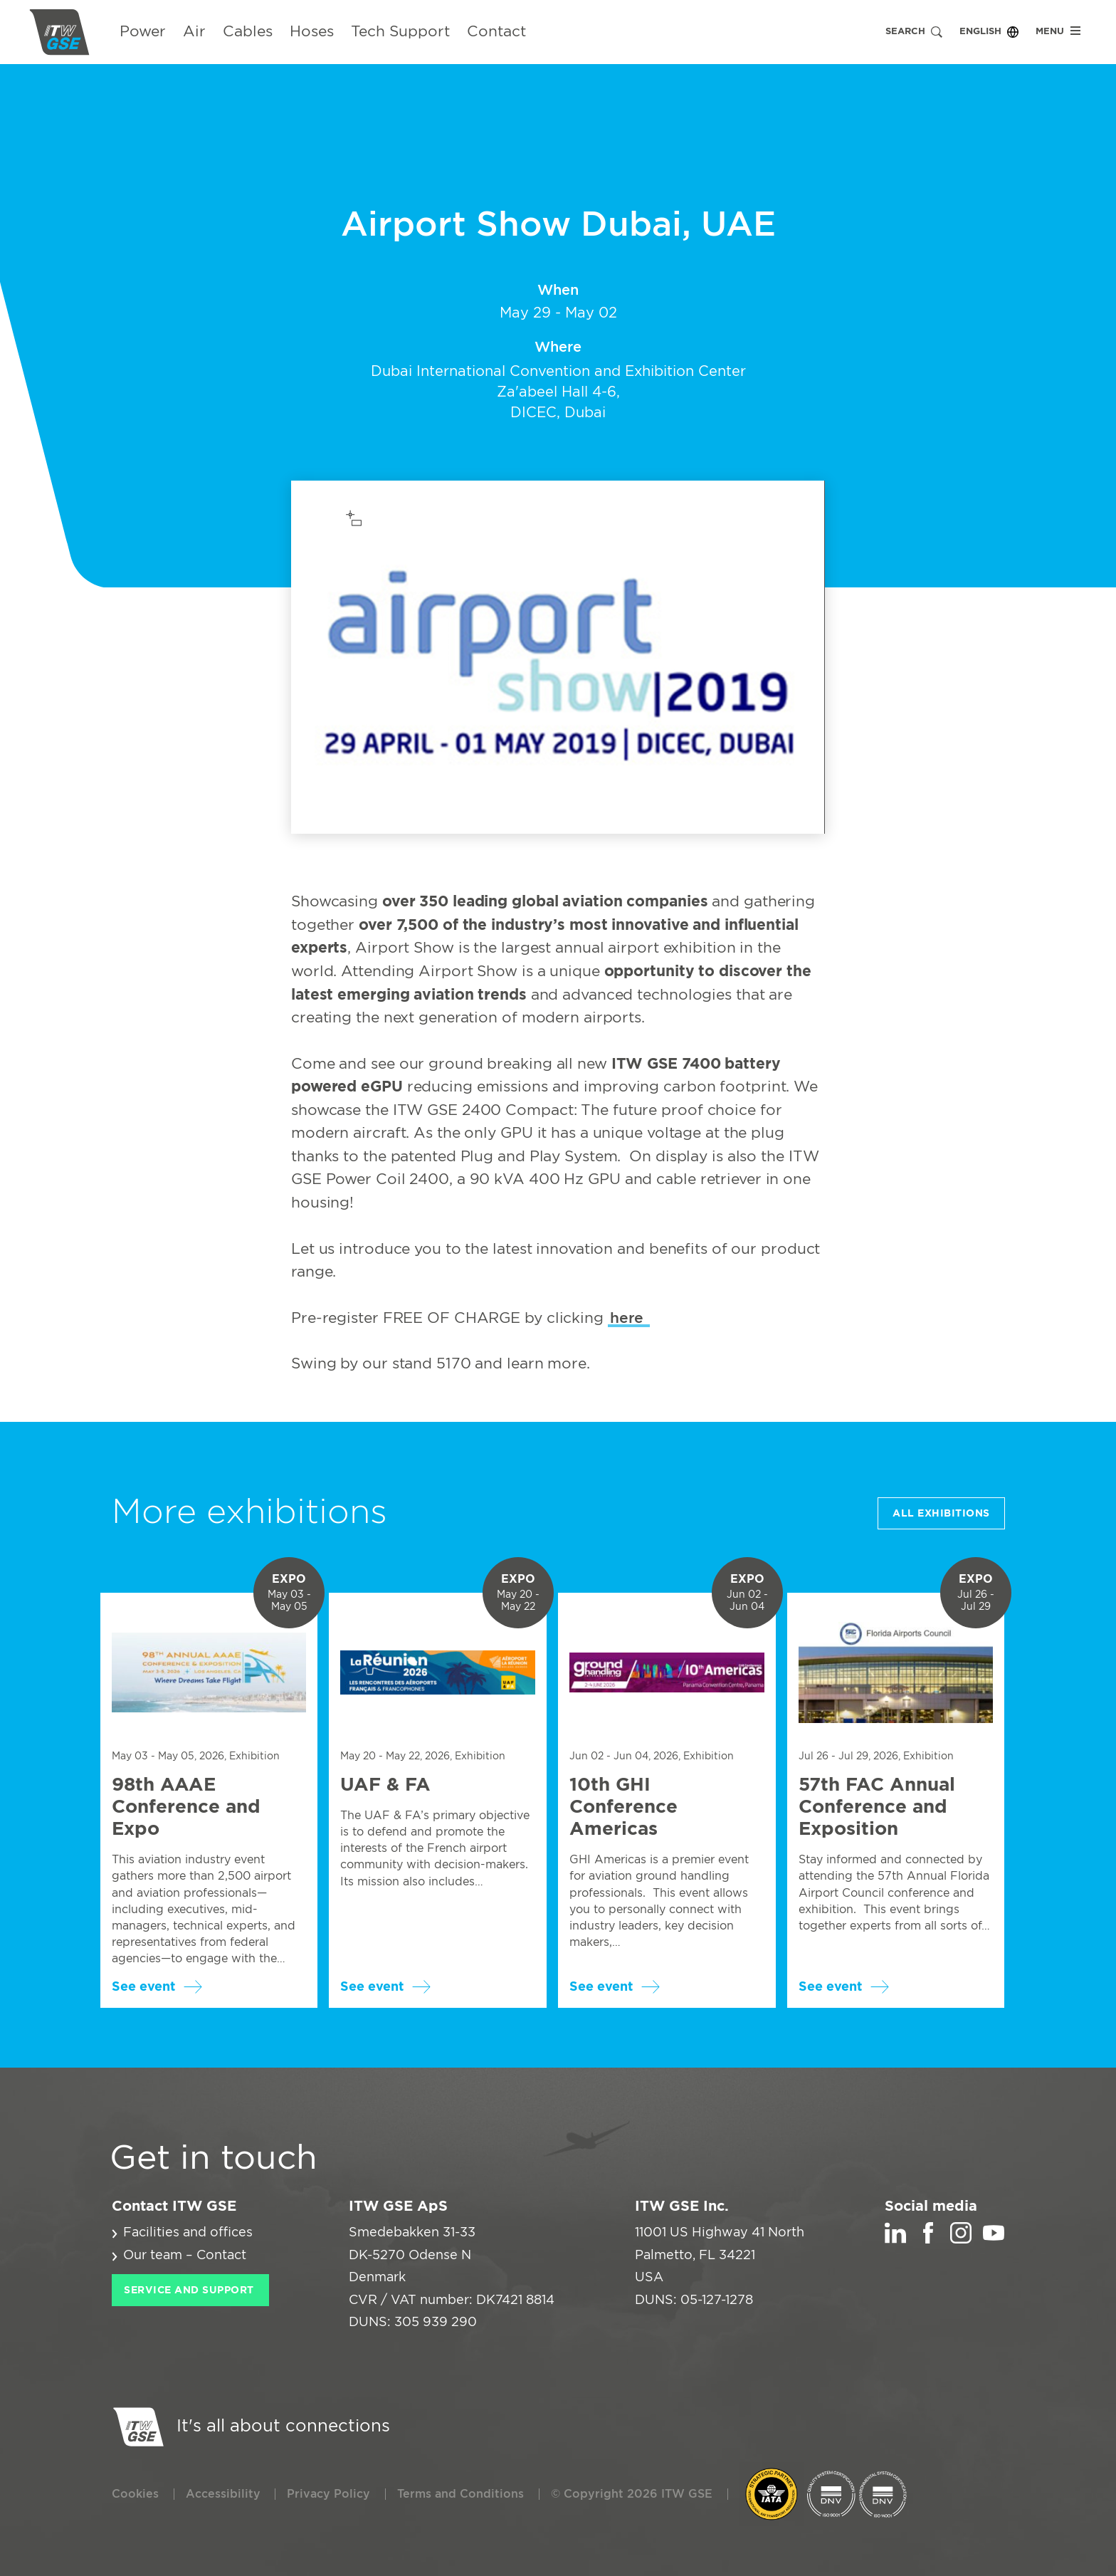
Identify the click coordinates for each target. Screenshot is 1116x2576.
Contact (496, 31)
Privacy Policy (328, 2494)
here (629, 1318)
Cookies (135, 2494)
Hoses (312, 31)
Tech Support (400, 31)
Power (143, 31)
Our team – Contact (184, 2255)
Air (194, 31)
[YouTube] (993, 2240)
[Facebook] (928, 2240)
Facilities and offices (188, 2232)
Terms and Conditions (460, 2494)
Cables (248, 31)
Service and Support (189, 2290)
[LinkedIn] (895, 2240)
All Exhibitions (941, 1514)
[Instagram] (961, 2240)
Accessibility (223, 2494)
